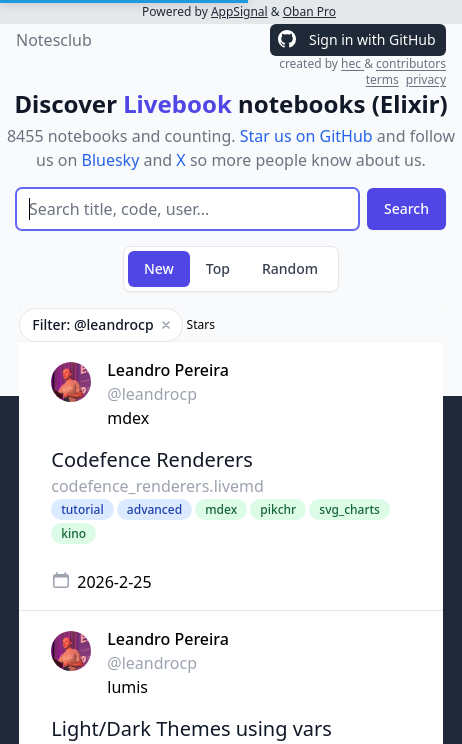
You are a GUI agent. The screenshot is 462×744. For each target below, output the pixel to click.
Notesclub (54, 40)
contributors (411, 63)
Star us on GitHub (306, 136)
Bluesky (111, 160)
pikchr (278, 509)
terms (382, 79)
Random (290, 268)
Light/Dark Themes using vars (191, 728)
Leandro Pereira (168, 370)
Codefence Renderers (152, 459)
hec (352, 63)
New (159, 268)
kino (73, 533)
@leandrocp (152, 394)
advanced (154, 509)
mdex (128, 418)
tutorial (82, 509)
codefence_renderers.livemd (157, 486)
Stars (201, 325)
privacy (426, 79)
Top (218, 268)
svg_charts (349, 509)
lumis (127, 687)
